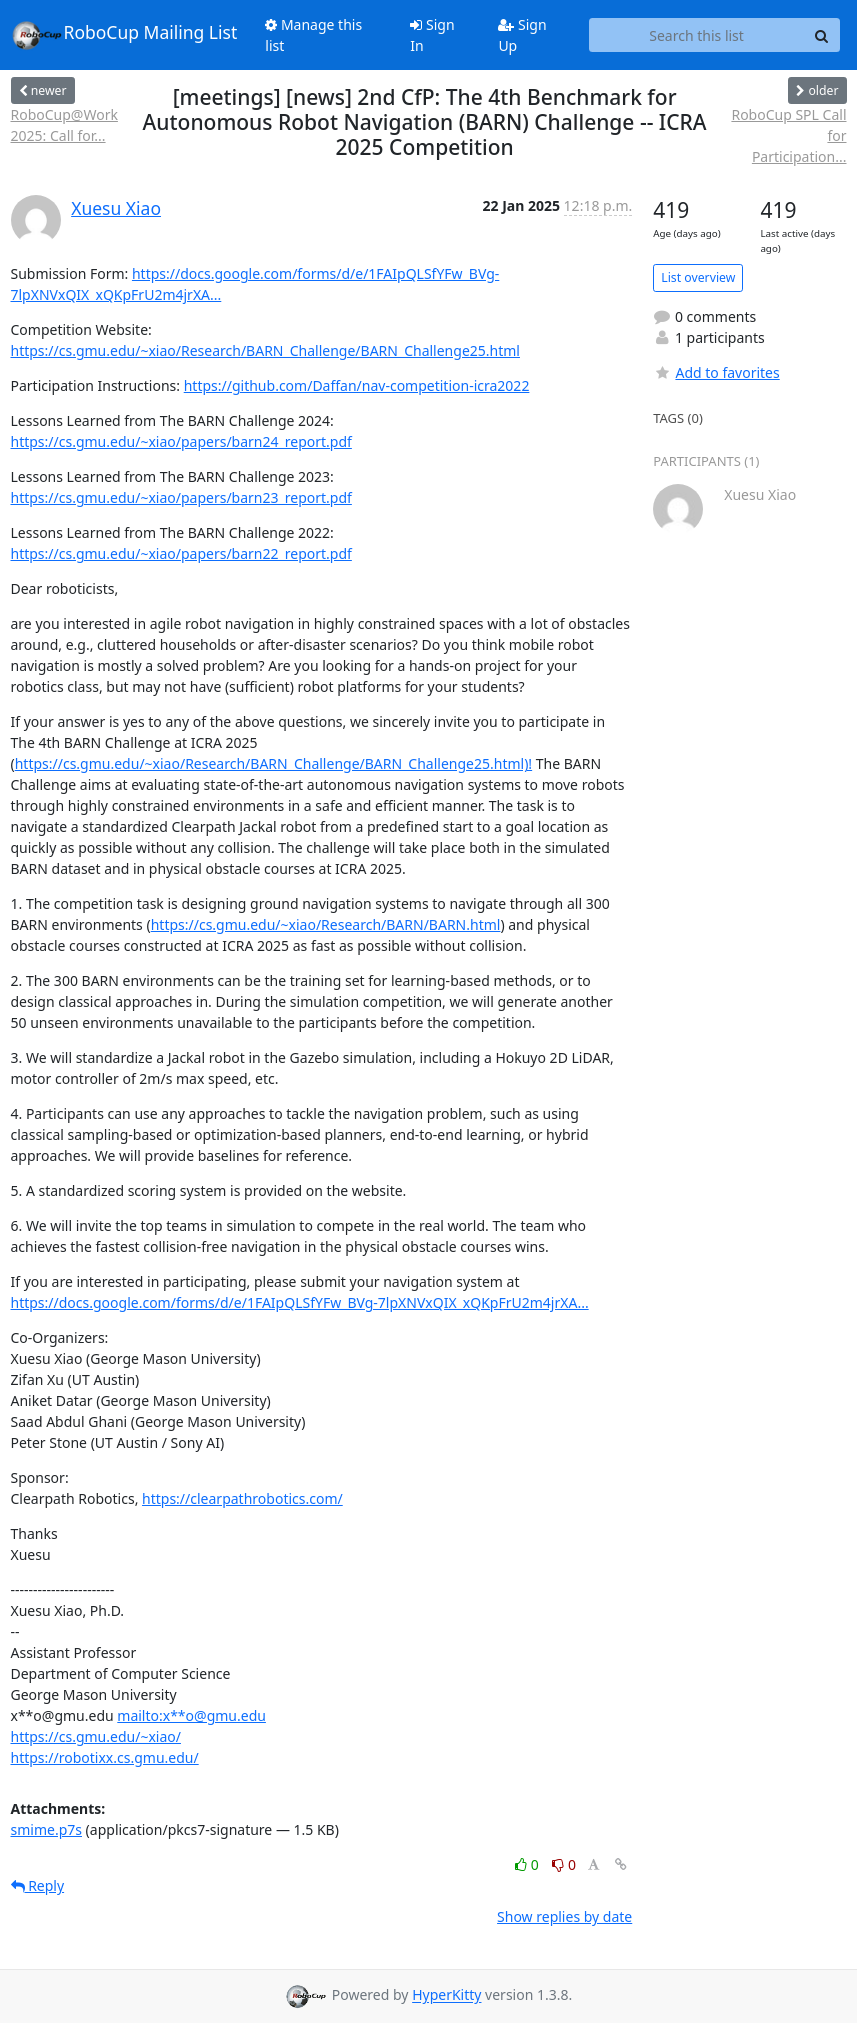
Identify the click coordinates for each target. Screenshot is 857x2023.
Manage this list (313, 35)
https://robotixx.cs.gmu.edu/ (105, 1757)
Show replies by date (564, 1916)
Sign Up (522, 35)
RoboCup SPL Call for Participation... (788, 135)
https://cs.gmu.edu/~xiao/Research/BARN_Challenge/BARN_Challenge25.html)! (273, 763)
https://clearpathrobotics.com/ (242, 1498)
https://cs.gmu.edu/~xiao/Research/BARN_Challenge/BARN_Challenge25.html (265, 350)
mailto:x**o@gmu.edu (191, 1715)
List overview (698, 277)
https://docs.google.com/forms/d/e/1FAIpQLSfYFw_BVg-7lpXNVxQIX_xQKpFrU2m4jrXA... (300, 1302)
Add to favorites (716, 372)
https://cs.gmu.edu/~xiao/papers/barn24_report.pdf (181, 441)
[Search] (822, 35)
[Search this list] (697, 35)
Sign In (432, 35)
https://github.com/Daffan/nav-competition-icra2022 (357, 385)
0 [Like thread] (528, 1864)
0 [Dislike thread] (564, 1864)
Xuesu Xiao (116, 208)
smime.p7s (46, 1829)
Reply (38, 1885)
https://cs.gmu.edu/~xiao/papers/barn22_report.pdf (181, 553)
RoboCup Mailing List (124, 35)
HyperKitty (446, 1995)
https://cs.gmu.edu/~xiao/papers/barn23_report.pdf (181, 497)
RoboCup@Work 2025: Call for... (64, 125)
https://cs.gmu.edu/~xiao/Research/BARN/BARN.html (326, 924)
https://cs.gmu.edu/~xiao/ (96, 1736)
